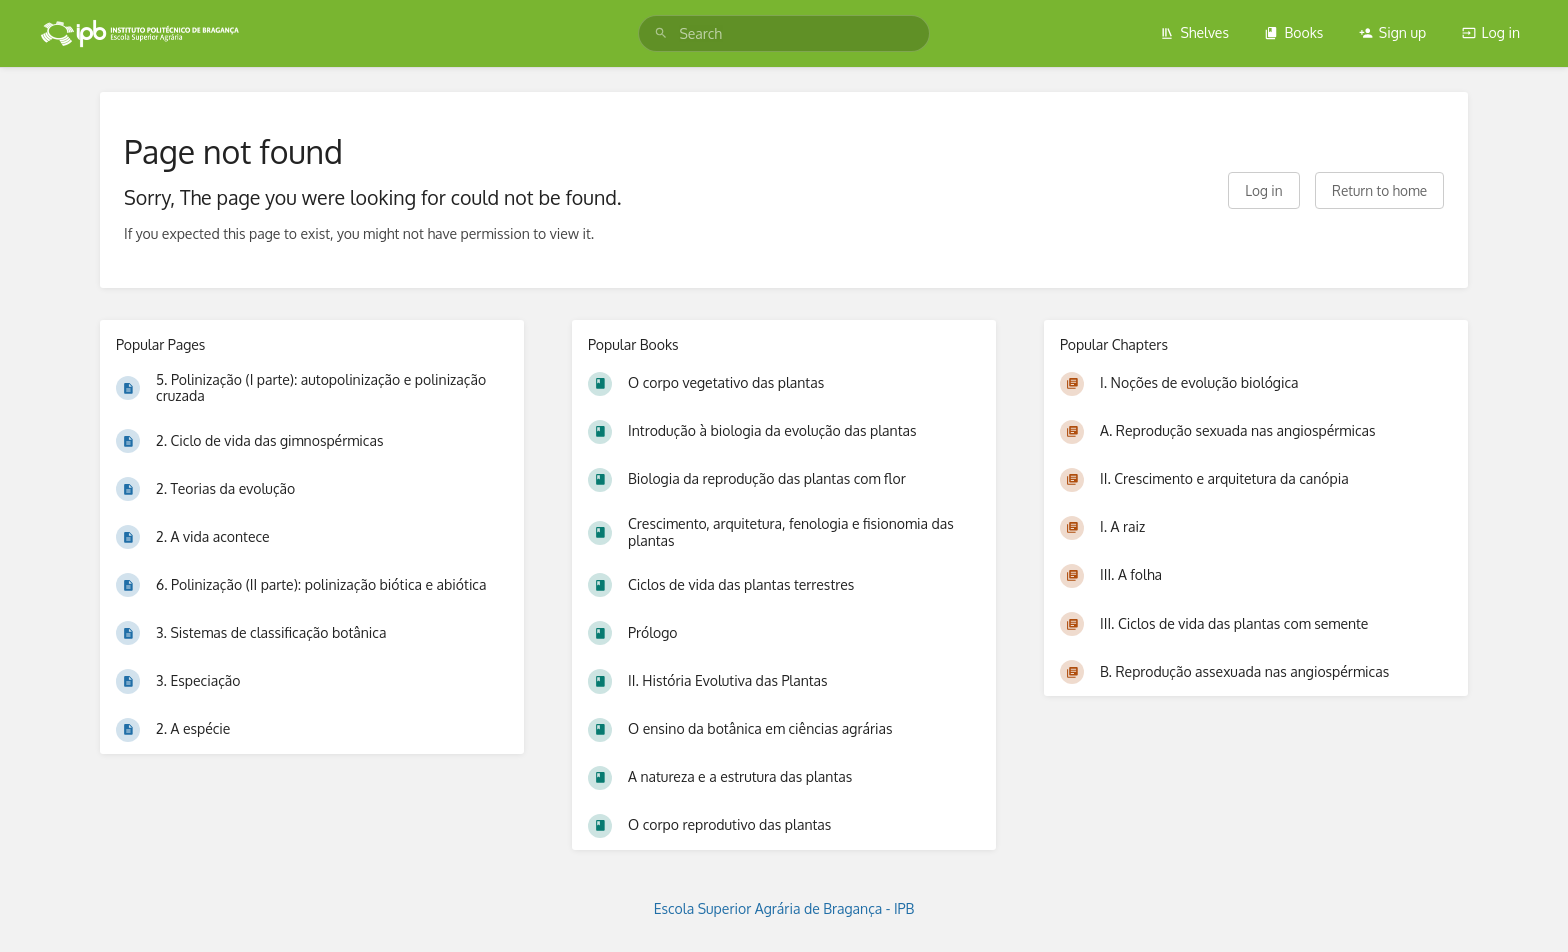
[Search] (661, 33)
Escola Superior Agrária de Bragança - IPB (784, 908)
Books (1293, 32)
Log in (1491, 32)
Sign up (1392, 32)
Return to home (1379, 190)
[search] (783, 33)
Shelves (1194, 32)
